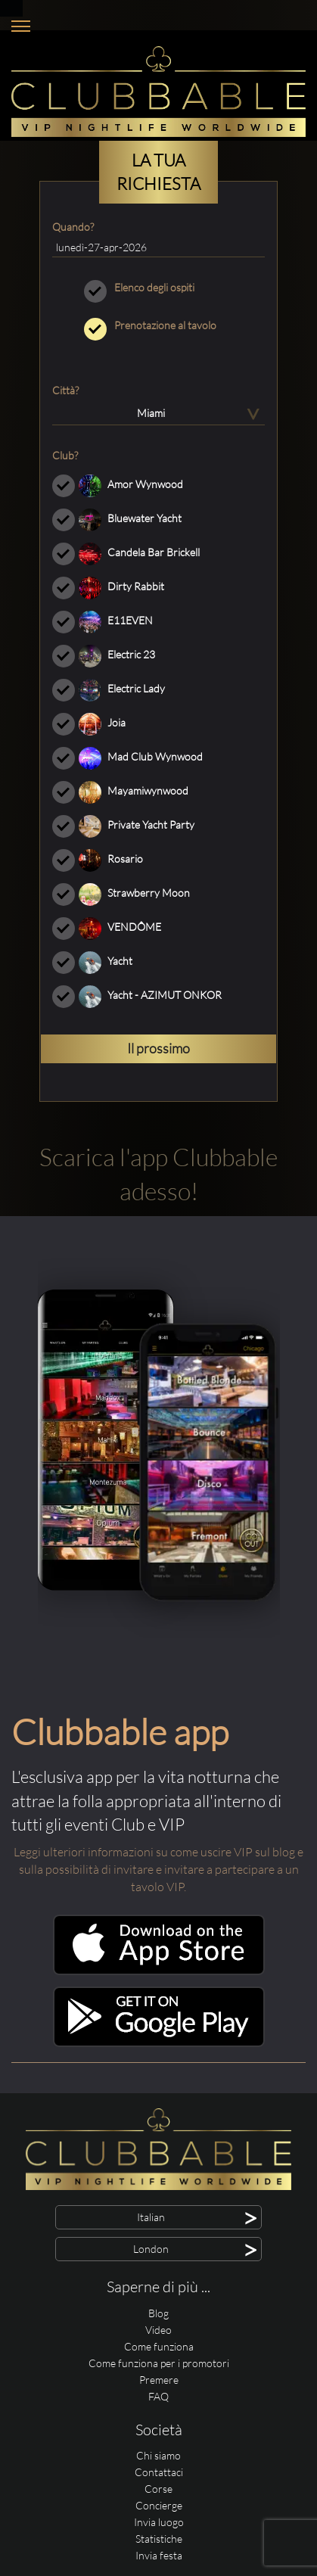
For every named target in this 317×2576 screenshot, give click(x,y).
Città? (65, 390)
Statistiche (158, 2538)
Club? (65, 455)
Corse (158, 2488)
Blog (158, 2313)
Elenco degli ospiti (158, 287)
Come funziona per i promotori (159, 2363)
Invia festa (158, 2555)
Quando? (73, 226)
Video (158, 2329)
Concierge (158, 2505)
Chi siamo (158, 2455)
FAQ (158, 2396)
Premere (159, 2379)
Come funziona (159, 2346)
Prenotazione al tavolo (158, 325)
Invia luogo (159, 2521)
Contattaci (159, 2472)
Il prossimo (158, 1048)
